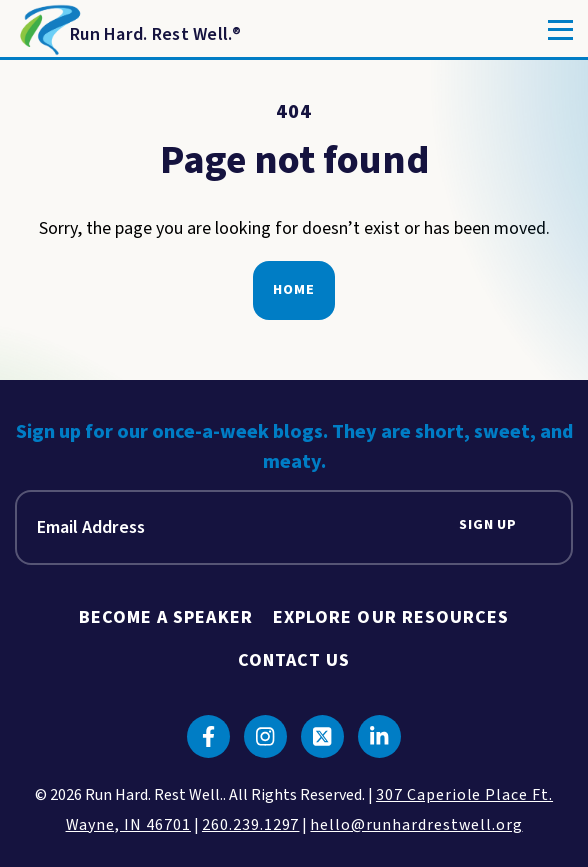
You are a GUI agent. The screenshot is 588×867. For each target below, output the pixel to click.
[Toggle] (560, 30)
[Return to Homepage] (128, 30)
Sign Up (488, 525)
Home (293, 290)
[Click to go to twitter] (322, 736)
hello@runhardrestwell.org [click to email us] (416, 825)
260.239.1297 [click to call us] (251, 825)
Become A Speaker (166, 617)
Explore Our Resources (391, 617)
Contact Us (294, 660)
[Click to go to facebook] (208, 736)
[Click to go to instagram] (265, 736)
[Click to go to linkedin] (379, 736)
